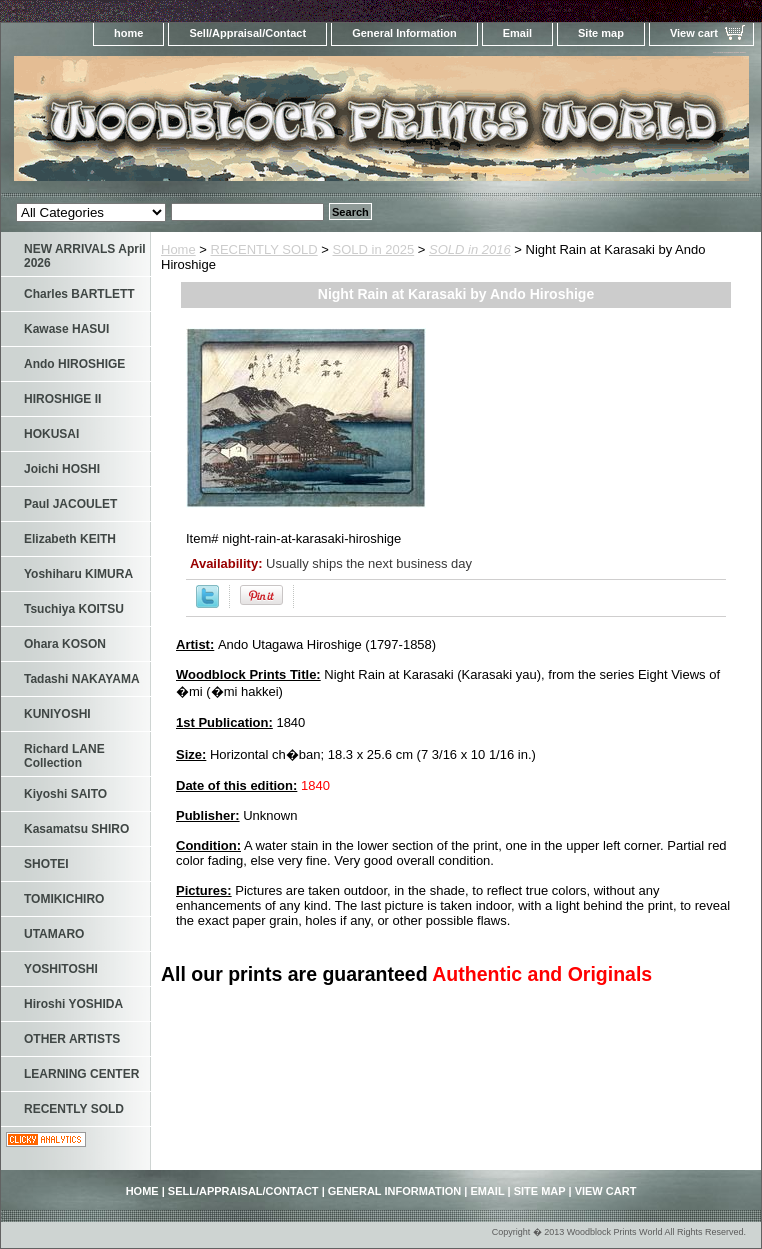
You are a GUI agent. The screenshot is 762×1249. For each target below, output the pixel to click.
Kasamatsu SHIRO (76, 829)
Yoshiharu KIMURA (78, 574)
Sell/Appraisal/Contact (247, 33)
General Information (404, 33)
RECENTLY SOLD (264, 249)
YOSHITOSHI (61, 969)
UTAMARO (54, 934)
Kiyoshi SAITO (65, 794)
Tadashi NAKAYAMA (82, 679)
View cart (694, 33)
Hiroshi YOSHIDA (73, 1004)
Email (517, 33)
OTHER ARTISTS (72, 1039)
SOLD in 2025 (374, 249)
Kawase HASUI (66, 329)
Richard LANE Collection (64, 756)
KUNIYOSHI (57, 714)
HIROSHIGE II (62, 399)
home (128, 33)
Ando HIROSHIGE (74, 364)
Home (178, 249)
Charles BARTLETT (79, 294)
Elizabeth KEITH (70, 539)
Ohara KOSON (65, 644)
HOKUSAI (51, 434)
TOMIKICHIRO (64, 899)
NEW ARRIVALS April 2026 (85, 256)
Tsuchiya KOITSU (74, 609)
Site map (601, 33)
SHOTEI (46, 864)
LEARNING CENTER (81, 1074)
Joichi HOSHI (62, 469)
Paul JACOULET (70, 504)
